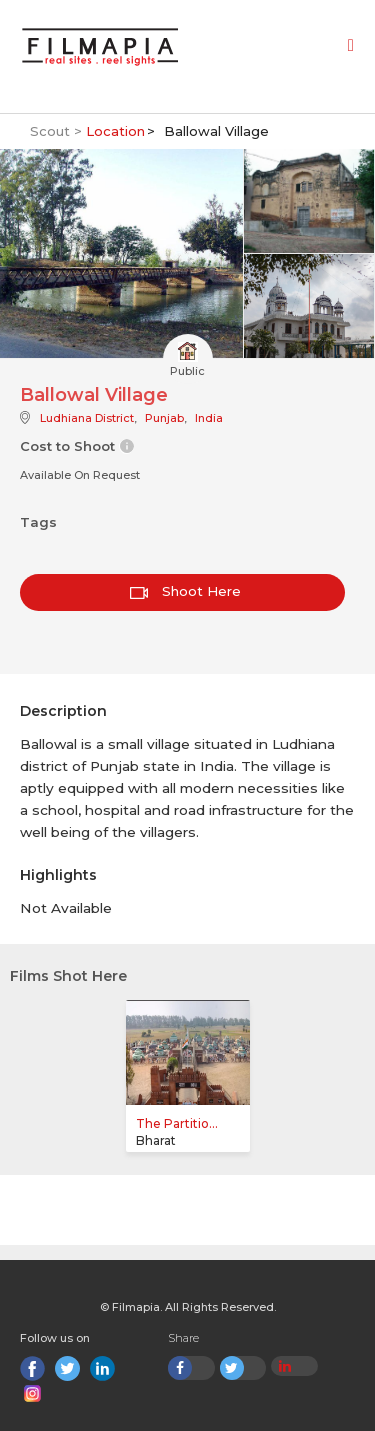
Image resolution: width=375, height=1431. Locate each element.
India (209, 418)
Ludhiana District (87, 418)
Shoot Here (185, 591)
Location (115, 131)
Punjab (164, 418)
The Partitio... (177, 1123)
